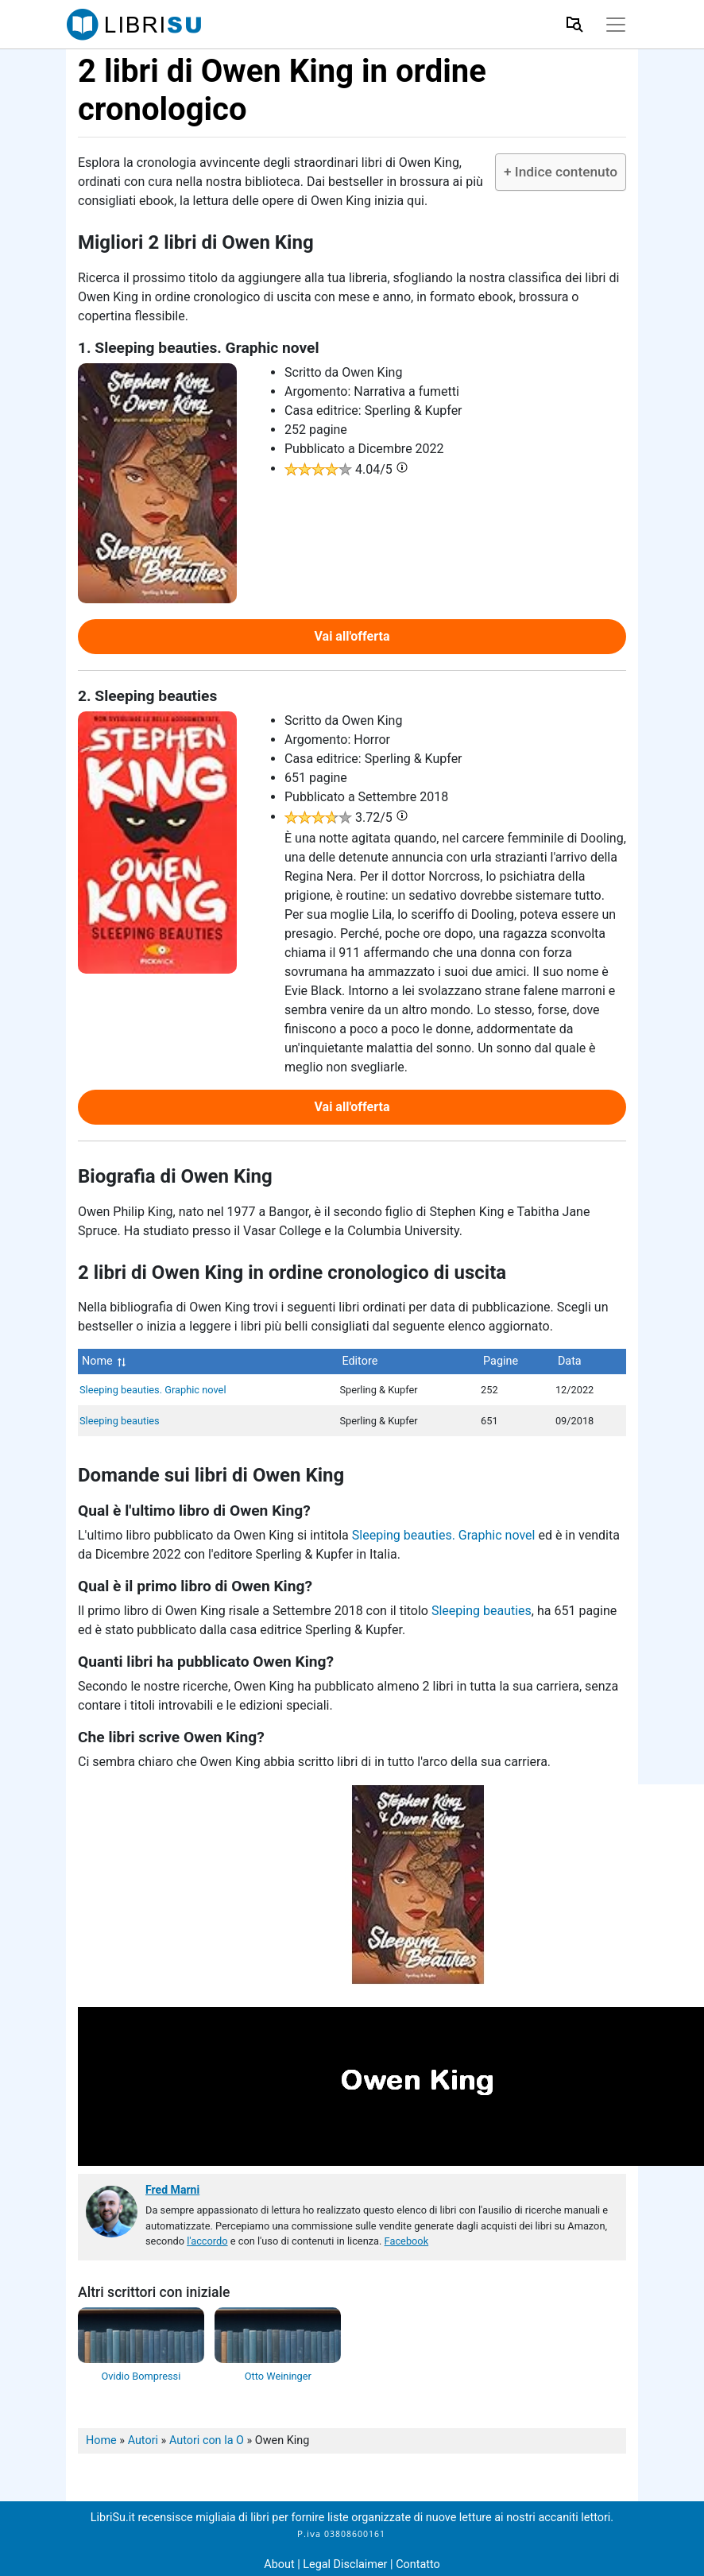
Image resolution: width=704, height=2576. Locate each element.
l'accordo (207, 2241)
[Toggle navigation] (616, 25)
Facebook (407, 2241)
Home (101, 2440)
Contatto (418, 2564)
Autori (143, 2440)
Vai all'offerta (351, 636)
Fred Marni (172, 2189)
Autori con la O (206, 2440)
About (279, 2564)
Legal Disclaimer (346, 2564)
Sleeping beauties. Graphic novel (152, 1390)
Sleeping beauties (119, 1421)
